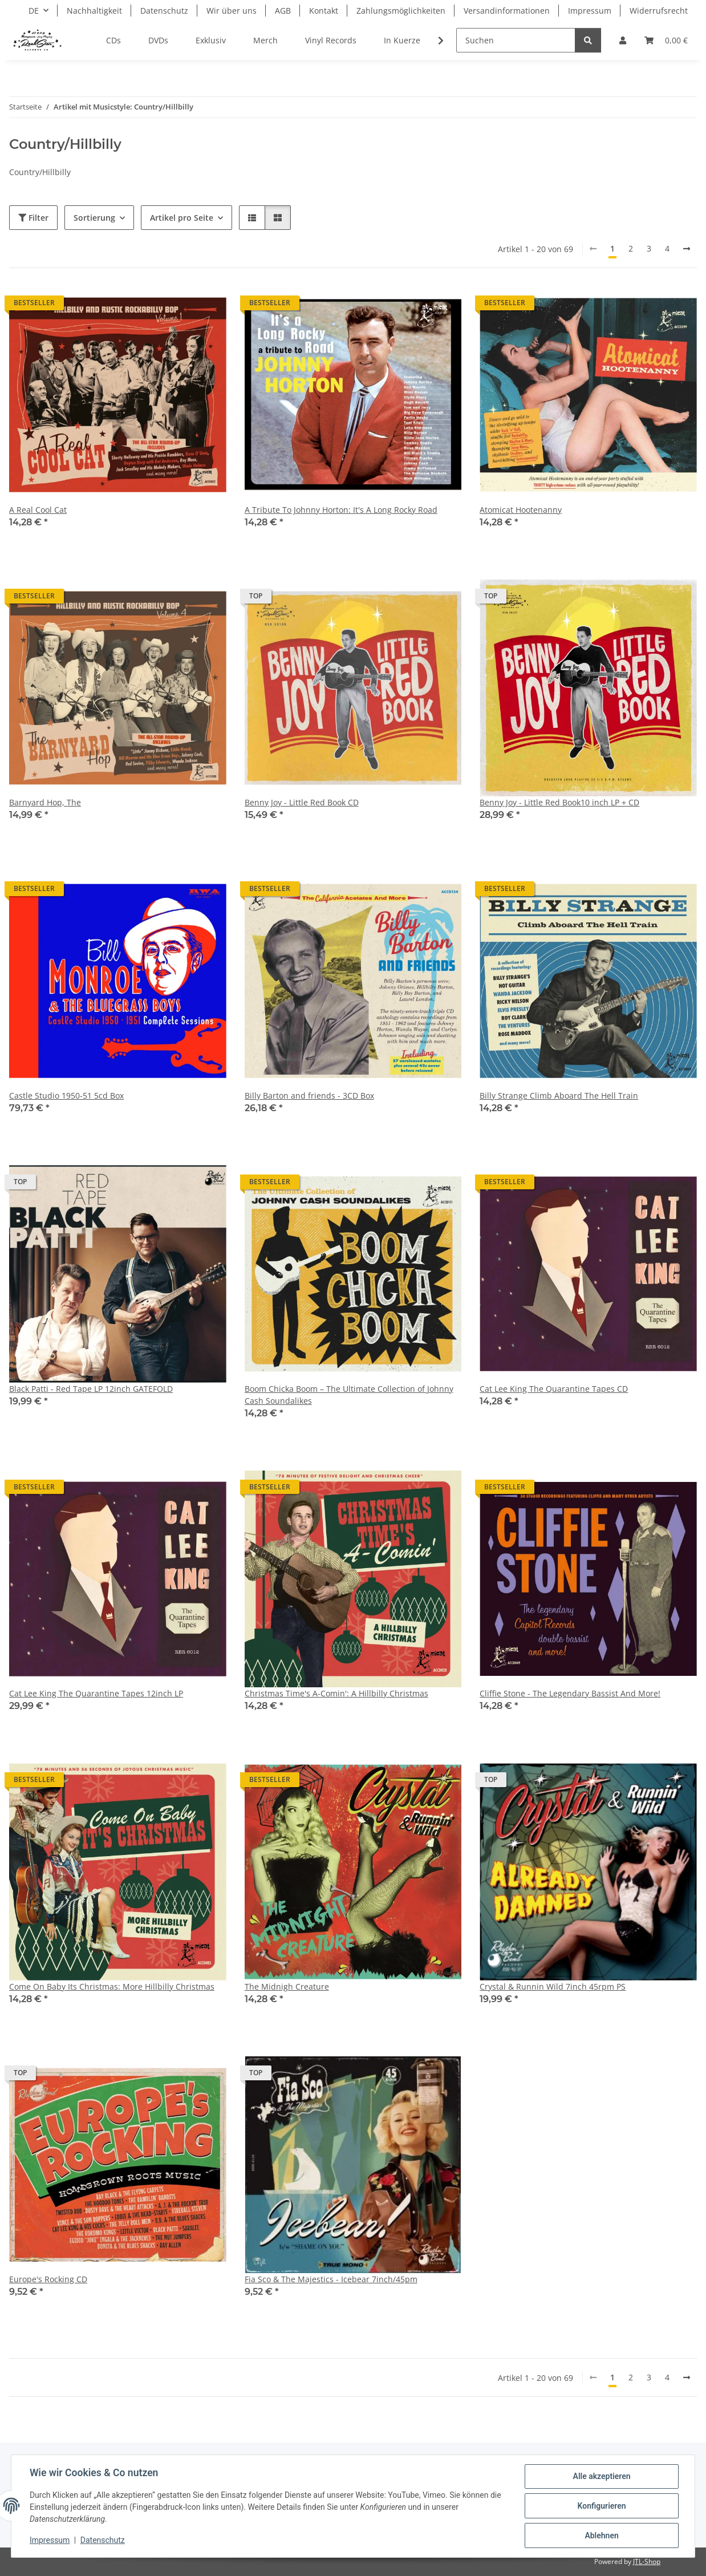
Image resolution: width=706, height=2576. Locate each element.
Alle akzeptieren (601, 2476)
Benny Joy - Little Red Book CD (302, 802)
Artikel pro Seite (181, 217)
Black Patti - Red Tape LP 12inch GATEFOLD (91, 1388)
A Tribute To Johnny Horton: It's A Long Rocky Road (341, 509)
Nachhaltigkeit (94, 10)
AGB (283, 10)
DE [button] (34, 10)
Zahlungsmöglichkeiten (400, 10)
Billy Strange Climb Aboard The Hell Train (559, 1095)
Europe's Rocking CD (48, 2279)
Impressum (50, 2540)
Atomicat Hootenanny (521, 509)
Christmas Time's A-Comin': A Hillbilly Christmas (336, 1693)
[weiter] (686, 248)
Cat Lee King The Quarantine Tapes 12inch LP (96, 1693)
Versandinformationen (507, 10)
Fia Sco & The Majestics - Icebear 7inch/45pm (331, 2279)
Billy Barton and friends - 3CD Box (309, 1095)
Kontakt (323, 10)
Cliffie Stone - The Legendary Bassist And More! (570, 1693)
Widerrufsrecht (659, 10)
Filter (33, 217)
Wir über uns (231, 10)
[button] (622, 40)
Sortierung (94, 217)
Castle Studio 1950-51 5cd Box (66, 1095)
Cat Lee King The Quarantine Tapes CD (554, 1388)
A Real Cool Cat (38, 509)
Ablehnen (601, 2535)
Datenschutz (102, 2540)
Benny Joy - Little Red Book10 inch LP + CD (559, 802)
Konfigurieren (601, 2505)
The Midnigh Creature (287, 1986)
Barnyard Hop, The (45, 802)
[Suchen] (515, 40)
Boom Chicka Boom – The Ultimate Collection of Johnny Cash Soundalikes (349, 1394)
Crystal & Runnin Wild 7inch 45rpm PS (553, 1986)
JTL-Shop (646, 2561)
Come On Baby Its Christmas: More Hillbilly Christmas (111, 1986)
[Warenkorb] (666, 40)
